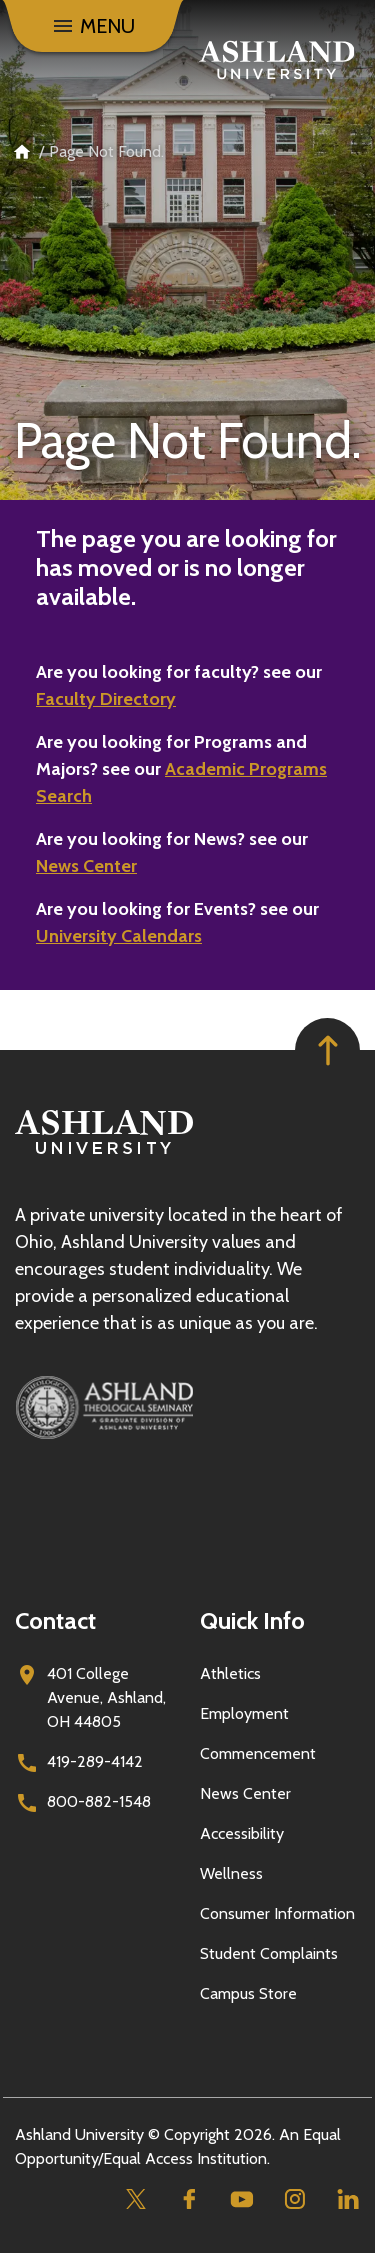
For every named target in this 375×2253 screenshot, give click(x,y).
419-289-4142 (95, 1761)
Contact (55, 1620)
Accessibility (242, 1833)
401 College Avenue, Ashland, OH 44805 (106, 1697)
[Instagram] (294, 2199)
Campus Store (248, 1993)
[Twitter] (135, 2199)
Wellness (231, 1873)
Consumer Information (277, 1913)
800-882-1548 (99, 1801)
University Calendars (119, 936)
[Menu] (93, 26)
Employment (244, 1713)
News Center (86, 866)
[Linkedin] (347, 2199)
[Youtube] (241, 2199)
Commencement (258, 1753)
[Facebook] (188, 2199)
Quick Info (252, 1620)
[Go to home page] (277, 60)
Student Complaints (269, 1953)
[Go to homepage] (104, 1154)
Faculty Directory (106, 699)
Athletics (230, 1673)
